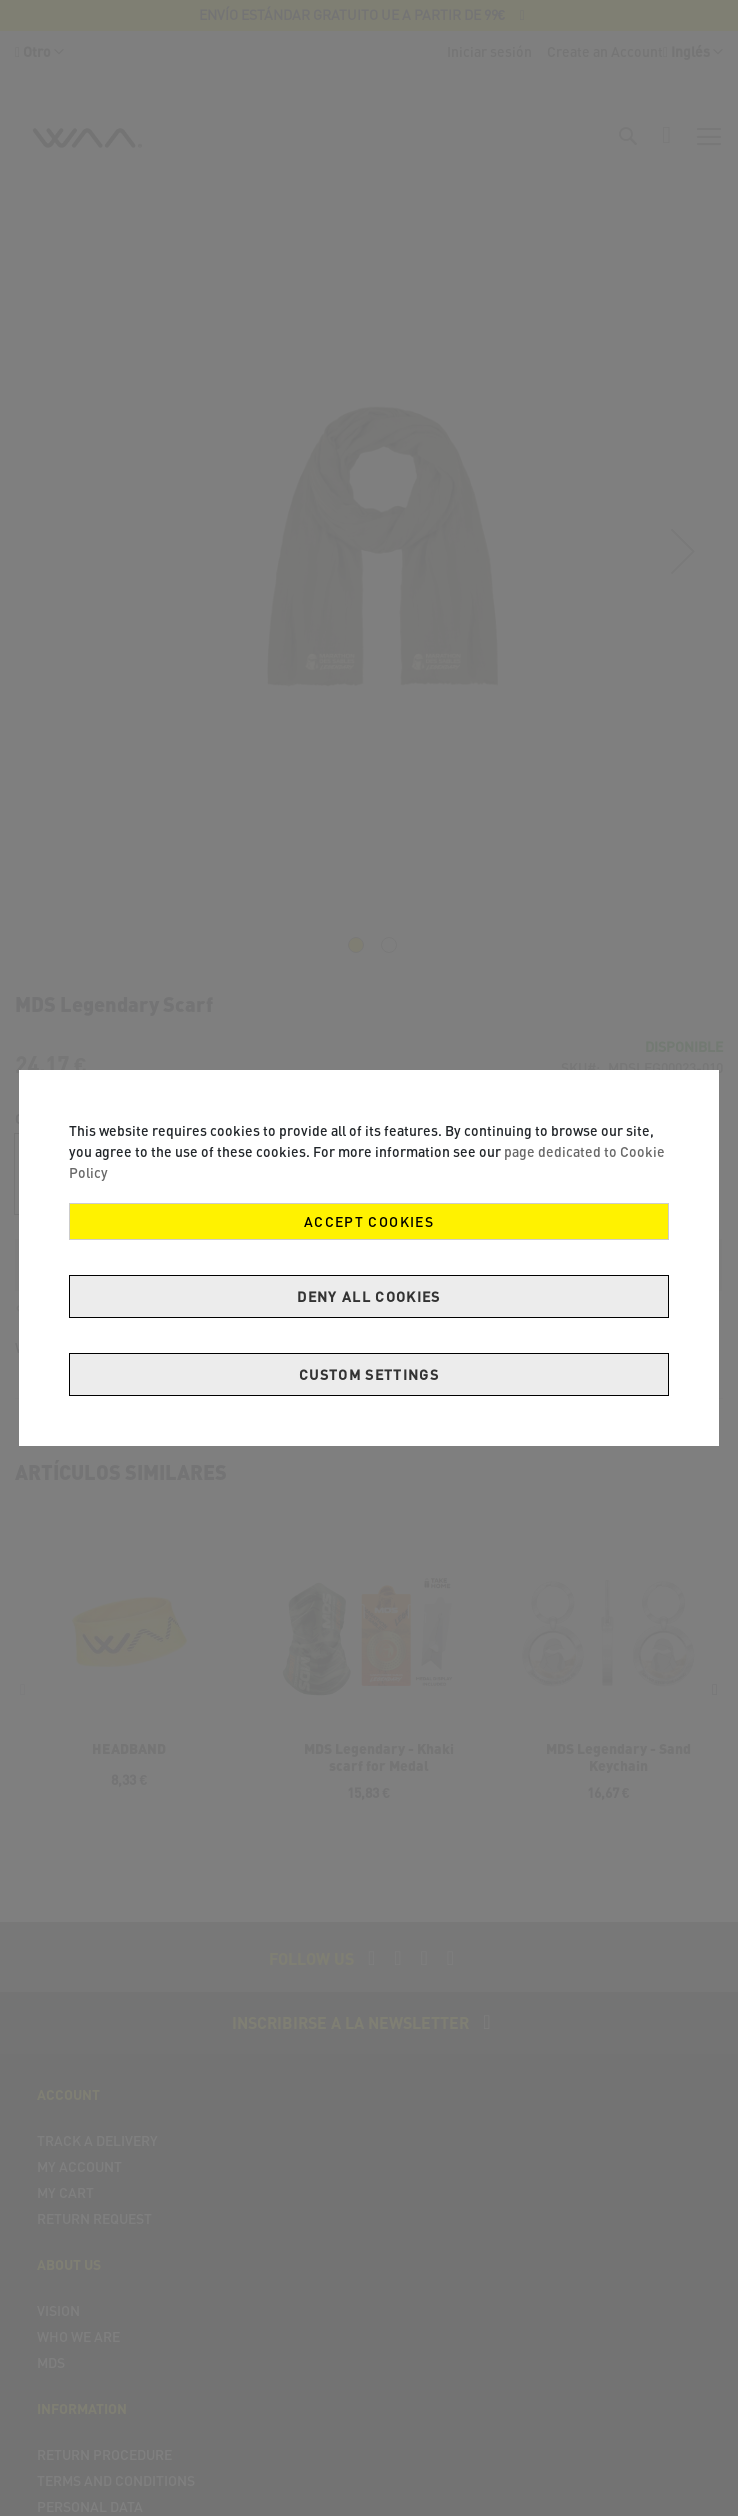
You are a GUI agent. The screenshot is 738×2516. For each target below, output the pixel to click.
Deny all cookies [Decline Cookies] (369, 1296)
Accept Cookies (369, 1221)
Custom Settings (369, 1374)
